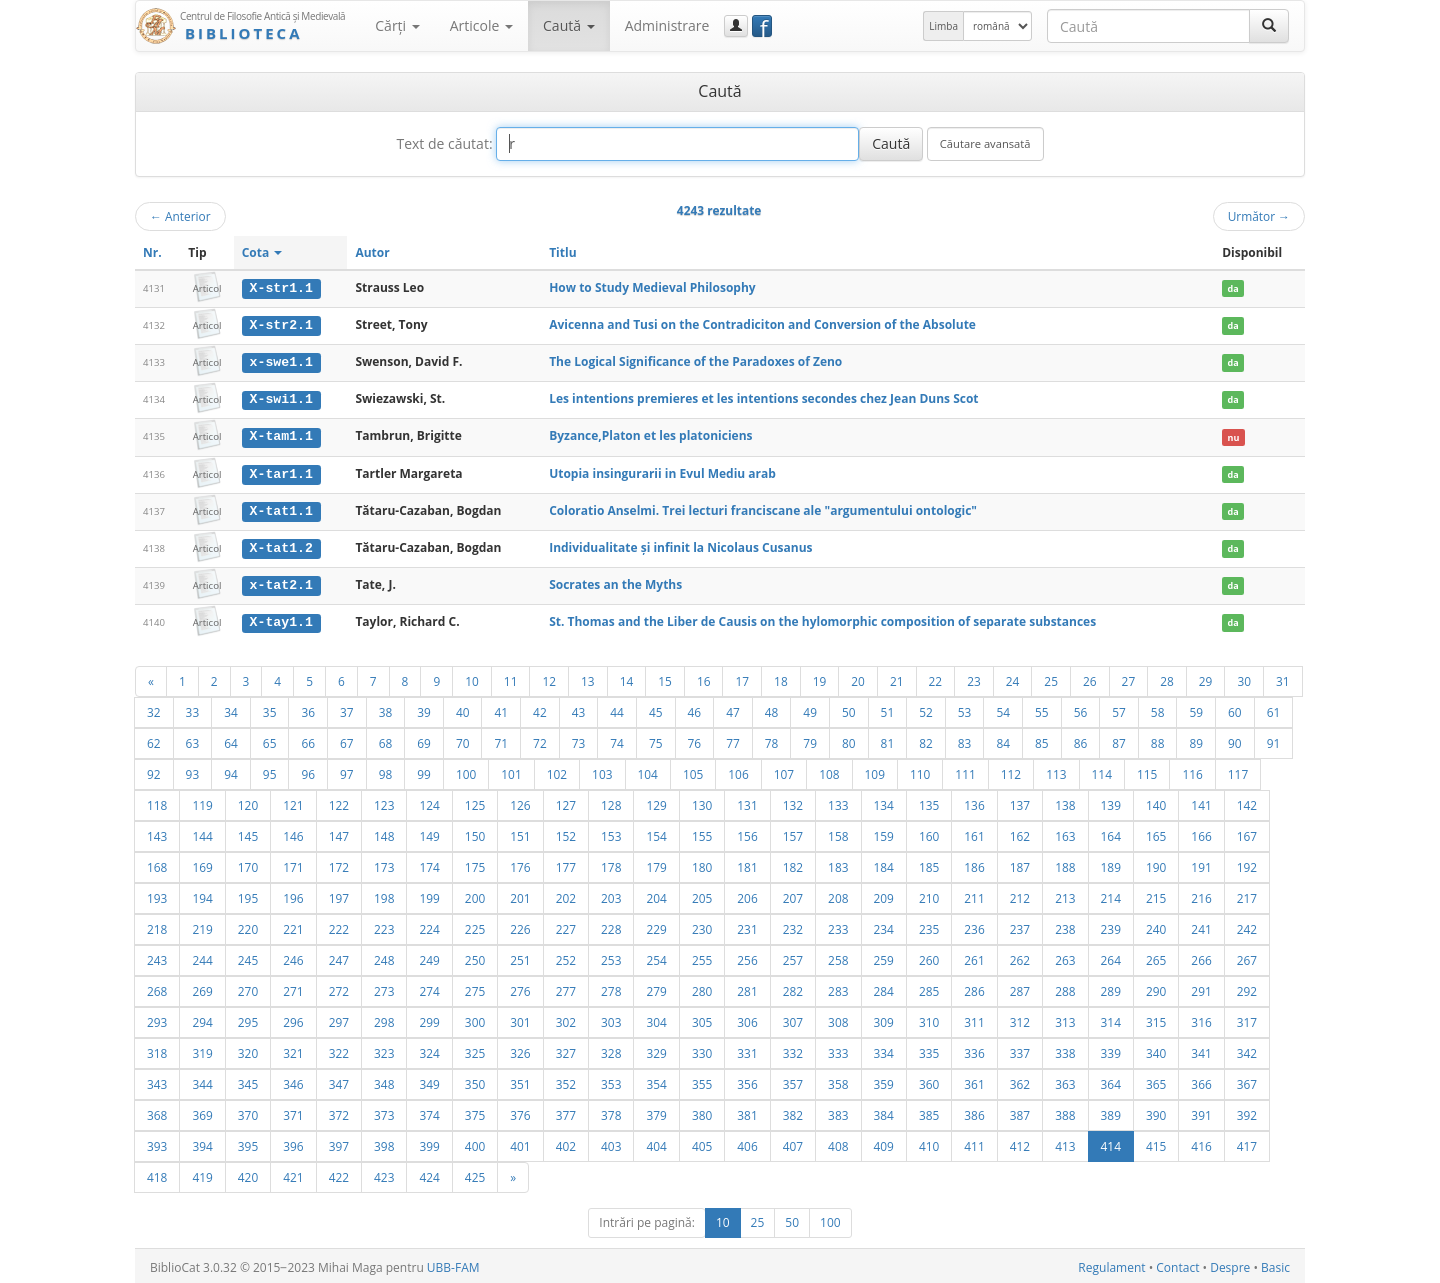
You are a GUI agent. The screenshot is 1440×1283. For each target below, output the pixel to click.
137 (1020, 802)
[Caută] (1269, 26)
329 (656, 1050)
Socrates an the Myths (615, 581)
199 (429, 895)
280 (702, 988)
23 (974, 678)
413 (1065, 1143)
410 (929, 1143)
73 (579, 740)
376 (520, 1112)
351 (520, 1081)
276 (520, 988)
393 (157, 1143)
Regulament (1111, 1264)
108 (829, 771)
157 (793, 833)
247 (339, 957)
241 (1201, 926)
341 (1201, 1050)
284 (884, 988)
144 (202, 833)
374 (429, 1112)
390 (1156, 1112)
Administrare (667, 25)
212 (1020, 895)
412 (1020, 1143)
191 (1201, 864)
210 (929, 895)
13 (588, 678)
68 (386, 740)
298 (384, 1019)
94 (231, 771)
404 (656, 1143)
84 (1003, 740)
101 (511, 771)
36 (308, 709)
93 (193, 771)
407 (793, 1143)
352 (566, 1081)
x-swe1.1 (281, 361)
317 (1247, 1019)
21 (897, 678)
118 (157, 802)
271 (293, 988)
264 (1111, 957)
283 (838, 988)
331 (747, 1050)
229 (656, 926)
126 (520, 802)
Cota (262, 252)
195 (248, 895)
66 (308, 740)
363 (1065, 1081)
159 (884, 833)
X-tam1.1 (281, 435)
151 (520, 833)
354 (656, 1081)
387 (1020, 1112)
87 (1119, 740)
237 (1020, 926)
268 (157, 988)
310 (929, 1019)
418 (157, 1174)
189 (1111, 864)
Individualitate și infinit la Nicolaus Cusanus (680, 544)
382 (793, 1112)
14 (627, 678)
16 (704, 678)
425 (475, 1174)
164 (1111, 833)
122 (339, 802)
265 (1156, 957)
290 (1156, 988)
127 (566, 802)
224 (429, 926)
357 (793, 1081)
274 (429, 988)
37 (347, 709)
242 (1247, 926)
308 (838, 1019)
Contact (1177, 1264)
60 (1235, 709)
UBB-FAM (453, 1264)
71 (501, 740)
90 (1235, 740)
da (1233, 288)
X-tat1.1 (281, 508)
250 (475, 957)
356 (747, 1081)
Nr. (152, 252)
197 (339, 895)
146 (293, 833)
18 (781, 678)
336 (974, 1050)
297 (339, 1019)
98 (386, 771)
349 (429, 1081)
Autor (372, 252)
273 (384, 988)
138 (1065, 802)
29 (1206, 678)
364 (1111, 1081)
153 (611, 833)
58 (1158, 709)
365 (1156, 1081)
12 (549, 678)
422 (339, 1174)
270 (248, 988)
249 (429, 957)
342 (1247, 1050)
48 (772, 709)
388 (1065, 1112)
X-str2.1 (281, 325)
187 (1020, 864)
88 (1158, 740)
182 (793, 864)
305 (702, 1019)
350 (475, 1081)
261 (974, 957)
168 (157, 864)
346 (293, 1081)
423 (384, 1174)
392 (1247, 1112)
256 (747, 957)
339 (1111, 1050)
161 (974, 833)
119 (202, 802)
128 (611, 802)
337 (1020, 1050)
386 (974, 1112)
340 (1156, 1050)
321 (293, 1050)
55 (1042, 709)
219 (202, 926)
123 (384, 802)
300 (475, 1019)
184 (884, 864)
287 (1020, 988)
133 (838, 802)
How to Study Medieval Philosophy (652, 287)
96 (308, 771)
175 (475, 864)
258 (838, 957)
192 (1247, 864)
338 (1065, 1050)
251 (520, 957)
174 (429, 864)
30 (1244, 678)
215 (1156, 895)
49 (810, 709)
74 (617, 740)
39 (424, 709)
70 (463, 740)
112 (1011, 771)
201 (520, 895)
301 (520, 1019)
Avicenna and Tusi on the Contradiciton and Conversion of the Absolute (762, 324)
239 (1111, 926)
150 (475, 833)
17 (742, 678)
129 (656, 802)
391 (1201, 1112)
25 (1051, 678)
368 (157, 1112)
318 (157, 1050)
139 (1111, 802)
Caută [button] (569, 25)
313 (1065, 1019)
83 (965, 740)
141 (1201, 802)
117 (1238, 771)
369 (202, 1112)
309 (884, 1019)
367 (1247, 1081)
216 (1201, 895)
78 (772, 740)
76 (695, 740)
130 (702, 802)
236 (974, 926)
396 (293, 1143)
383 (838, 1112)
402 (566, 1143)
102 (557, 771)
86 (1081, 740)
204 (656, 895)
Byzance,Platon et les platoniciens (650, 434)
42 (540, 709)
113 (1056, 771)
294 (202, 1019)
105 (693, 771)
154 (656, 833)
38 (386, 709)
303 (611, 1019)
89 (1196, 740)
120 (248, 802)
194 (202, 895)
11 (511, 678)
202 (566, 895)
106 (738, 771)
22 (936, 678)
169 (202, 864)
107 (784, 771)
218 (157, 926)
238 (1065, 926)
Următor (1259, 216)
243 (157, 957)
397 (339, 1143)
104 (648, 771)
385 (929, 1112)
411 (974, 1143)
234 (884, 926)
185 (929, 864)
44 (617, 709)
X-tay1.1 (281, 619)
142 (1247, 802)
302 (566, 1019)
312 (1020, 1019)
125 (475, 802)
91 (1274, 740)
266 (1201, 957)
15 (665, 678)
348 (384, 1081)
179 (656, 864)
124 (429, 802)
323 (384, 1050)
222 (339, 926)
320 (248, 1050)
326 (520, 1050)
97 (347, 771)
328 (611, 1050)
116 (1192, 771)
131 (747, 802)
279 (656, 988)
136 (974, 802)
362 (1020, 1081)
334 (884, 1050)
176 (520, 864)
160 (929, 833)
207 (793, 895)
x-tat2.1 (281, 582)
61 (1274, 709)
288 (1065, 988)
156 (747, 833)
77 (733, 740)
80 (849, 740)
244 (202, 957)
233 (838, 926)
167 (1247, 833)
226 (520, 926)
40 (463, 709)
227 (566, 926)
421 (293, 1174)
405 (702, 1143)
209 (884, 895)
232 (793, 926)
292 (1247, 988)
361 (974, 1081)
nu (1234, 435)
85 (1042, 740)
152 (566, 833)
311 (974, 1019)
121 (293, 802)
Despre (1230, 1264)
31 (1283, 678)
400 (475, 1143)
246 (293, 957)
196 (293, 895)
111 (965, 771)
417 (1247, 1143)
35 (270, 709)
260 (929, 957)
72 (540, 740)
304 (656, 1019)
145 (248, 833)
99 (424, 771)
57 (1119, 709)
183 (838, 864)
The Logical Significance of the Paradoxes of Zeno (695, 360)
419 (202, 1174)
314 (1111, 1019)
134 (884, 802)
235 (929, 926)
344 (202, 1081)
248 (384, 957)
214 (1111, 895)
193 (157, 895)
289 (1111, 988)
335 (929, 1050)
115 (1147, 771)
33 (193, 709)
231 (747, 926)
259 (884, 957)
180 (702, 864)
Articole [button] (481, 25)
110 (920, 771)
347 (339, 1081)
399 (429, 1143)
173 (384, 864)
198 (384, 895)
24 (1013, 678)
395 (248, 1143)
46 (695, 709)
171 (293, 864)
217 (1247, 895)
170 (248, 864)
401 (520, 1143)
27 (1129, 678)
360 (929, 1081)
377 (566, 1112)
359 (884, 1081)
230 (702, 926)
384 (884, 1112)
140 (1156, 802)
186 (974, 864)
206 (747, 895)
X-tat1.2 (281, 545)
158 (838, 833)
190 (1156, 864)
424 (429, 1174)
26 (1090, 678)
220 (248, 926)
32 (154, 709)
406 (747, 1143)
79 (810, 740)
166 (1201, 833)
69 (424, 740)
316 (1201, 1019)
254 (656, 957)
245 (248, 957)
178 (611, 864)
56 (1081, 709)
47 (733, 709)
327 (566, 1050)
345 (248, 1081)
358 (838, 1081)
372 (339, 1112)
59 (1196, 709)
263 (1065, 957)
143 (157, 833)
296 (293, 1019)
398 (384, 1143)
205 (702, 895)
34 (231, 709)
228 (611, 926)
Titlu (562, 252)
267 (1247, 957)
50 (849, 709)
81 (888, 740)
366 (1201, 1081)
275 (475, 988)
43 (579, 709)
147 (339, 833)
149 (429, 833)
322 (339, 1050)
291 (1201, 988)
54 (1003, 709)
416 (1201, 1143)
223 (384, 926)
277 (566, 988)
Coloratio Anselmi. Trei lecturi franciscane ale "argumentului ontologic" (763, 507)
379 (656, 1112)
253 (611, 957)
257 (793, 957)
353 (611, 1081)
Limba (943, 26)
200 (475, 895)
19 (820, 678)
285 (929, 988)
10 (472, 678)
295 (248, 1019)
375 (475, 1112)
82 (926, 740)
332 (793, 1050)
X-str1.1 (281, 288)
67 (347, 740)
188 (1065, 864)
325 (475, 1050)
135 (929, 802)
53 (965, 709)
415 (1156, 1143)
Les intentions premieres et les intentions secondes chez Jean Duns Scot (763, 397)
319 (202, 1050)
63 (193, 740)
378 (611, 1112)
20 (858, 678)
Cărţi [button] (397, 25)
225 (475, 926)
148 (384, 833)
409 (884, 1143)
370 (248, 1112)
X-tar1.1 (281, 472)
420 (248, 1174)
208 (838, 895)
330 (702, 1050)
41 (501, 709)
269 (202, 988)
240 (1156, 926)
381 (747, 1112)
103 (602, 771)
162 (1020, 833)
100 (466, 771)
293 (157, 1019)
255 (702, 957)
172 (339, 864)
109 (875, 771)
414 (1111, 1143)
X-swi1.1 (281, 398)
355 (702, 1081)
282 (793, 988)
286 (974, 988)
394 (202, 1143)
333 (838, 1050)
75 (656, 740)
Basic (1275, 1264)
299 (429, 1019)
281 (747, 988)
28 (1167, 678)
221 (293, 926)
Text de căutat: (444, 143)
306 (747, 1019)
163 (1065, 833)
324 (429, 1050)
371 (293, 1112)
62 (154, 740)
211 (974, 895)
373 (384, 1112)
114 (1102, 771)
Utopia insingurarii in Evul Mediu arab (662, 471)
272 (339, 988)
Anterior (180, 216)
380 (702, 1112)
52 (926, 709)
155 (702, 833)
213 (1065, 895)
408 (838, 1143)
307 (793, 1019)
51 (888, 709)
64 (231, 740)
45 (656, 709)
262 (1020, 957)
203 (611, 895)
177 (566, 864)
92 (154, 771)
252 (566, 957)
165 (1156, 833)
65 (270, 740)
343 (157, 1081)
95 (270, 771)
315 (1156, 1019)
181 (747, 864)
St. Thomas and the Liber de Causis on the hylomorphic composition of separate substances (822, 618)
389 (1111, 1112)
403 (611, 1143)
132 (793, 802)
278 (611, 988)
